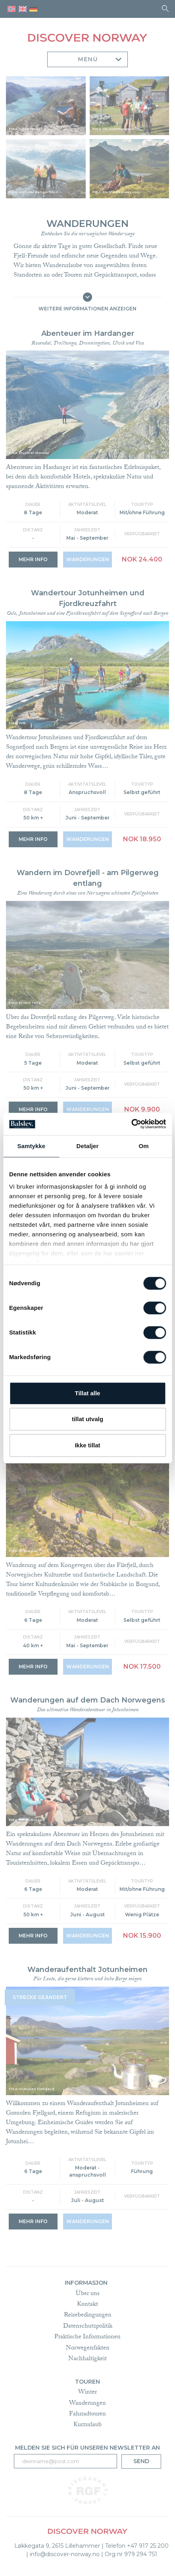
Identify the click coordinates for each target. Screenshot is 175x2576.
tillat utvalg (87, 1419)
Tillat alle (87, 1393)
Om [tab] (144, 1146)
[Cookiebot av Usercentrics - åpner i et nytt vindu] (131, 1124)
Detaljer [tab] (88, 1146)
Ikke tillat (87, 1445)
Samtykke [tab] (31, 1146)
